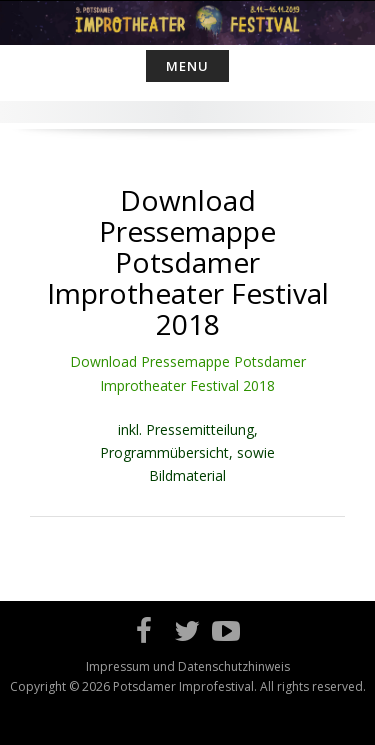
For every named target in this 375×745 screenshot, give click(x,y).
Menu (187, 66)
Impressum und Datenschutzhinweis (188, 666)
